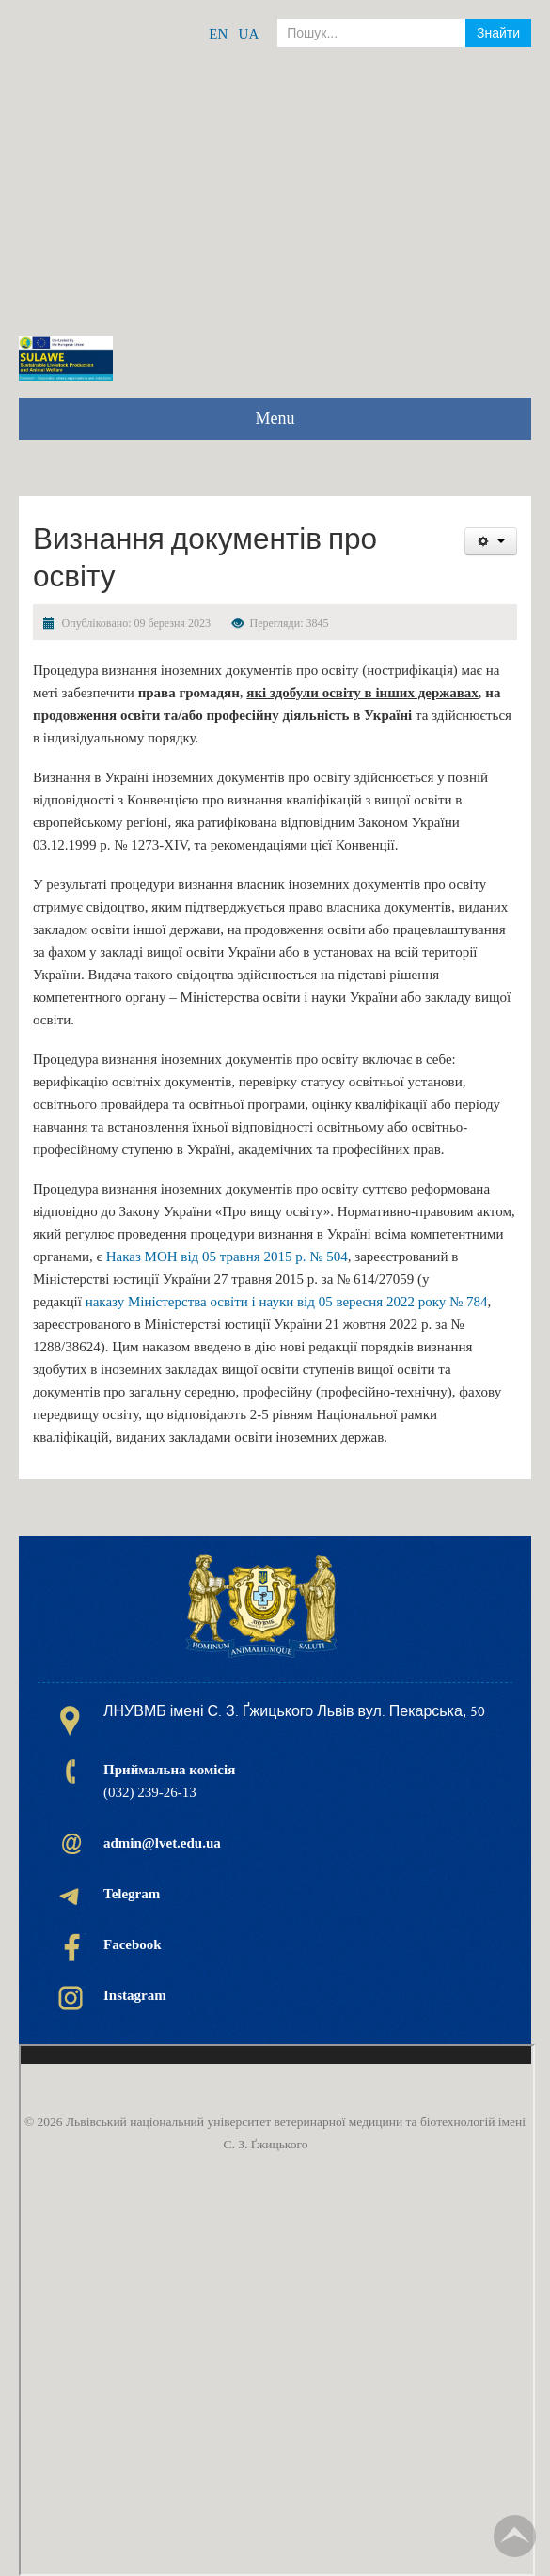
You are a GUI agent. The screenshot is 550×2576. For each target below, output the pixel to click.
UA (249, 33)
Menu (275, 418)
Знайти (498, 32)
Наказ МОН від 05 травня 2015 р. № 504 (227, 1256)
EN (218, 33)
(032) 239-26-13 (169, 1781)
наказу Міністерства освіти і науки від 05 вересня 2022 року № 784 (287, 1301)
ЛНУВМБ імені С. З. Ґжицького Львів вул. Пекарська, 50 (294, 1711)
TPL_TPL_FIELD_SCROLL (515, 2536)
